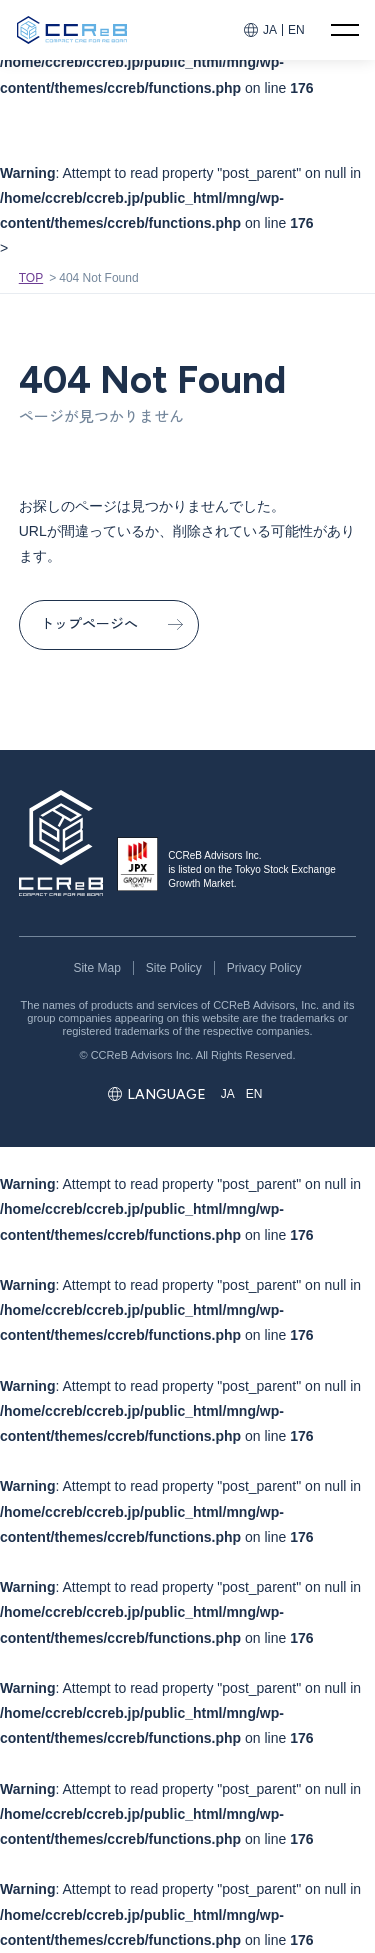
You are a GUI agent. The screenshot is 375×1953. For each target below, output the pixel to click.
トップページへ (89, 624)
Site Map (96, 968)
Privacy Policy (264, 968)
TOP (31, 278)
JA (270, 30)
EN (296, 30)
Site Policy (174, 968)
